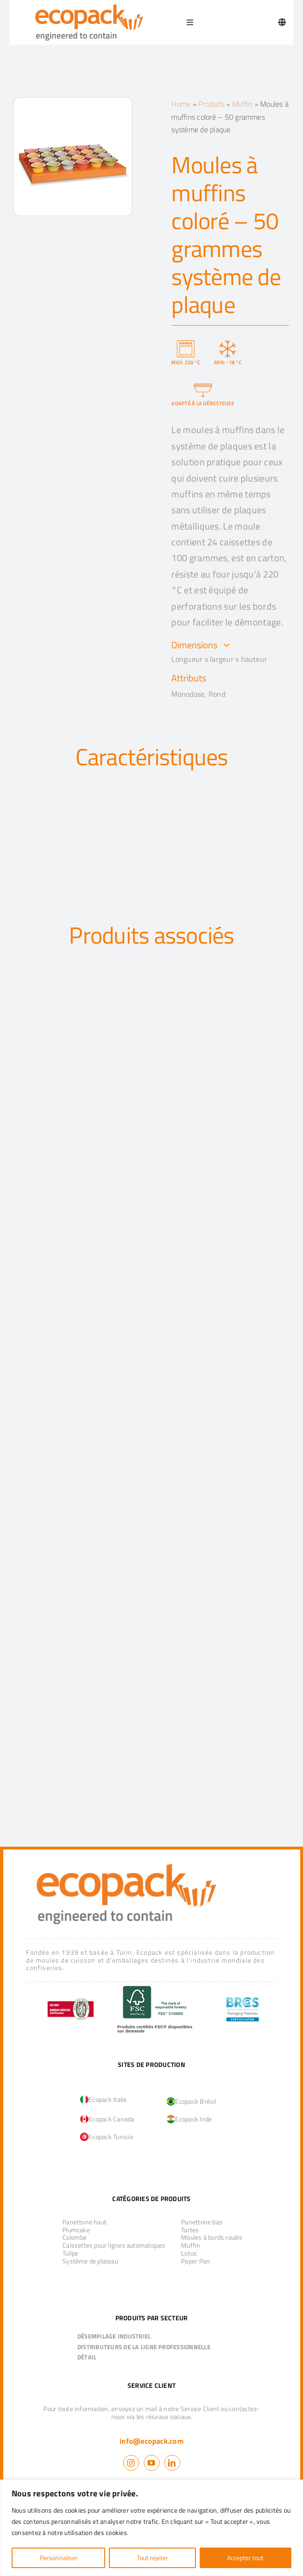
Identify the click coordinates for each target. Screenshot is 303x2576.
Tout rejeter (152, 2557)
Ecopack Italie (103, 2099)
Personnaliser (59, 2557)
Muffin (242, 103)
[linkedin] (172, 2463)
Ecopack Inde (189, 2119)
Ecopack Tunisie (106, 2136)
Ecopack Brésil (191, 2101)
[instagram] (131, 2463)
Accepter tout (245, 2557)
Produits (211, 103)
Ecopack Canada (107, 2119)
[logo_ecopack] (126, 1860)
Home (180, 103)
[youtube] (152, 2463)
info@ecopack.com (151, 2441)
